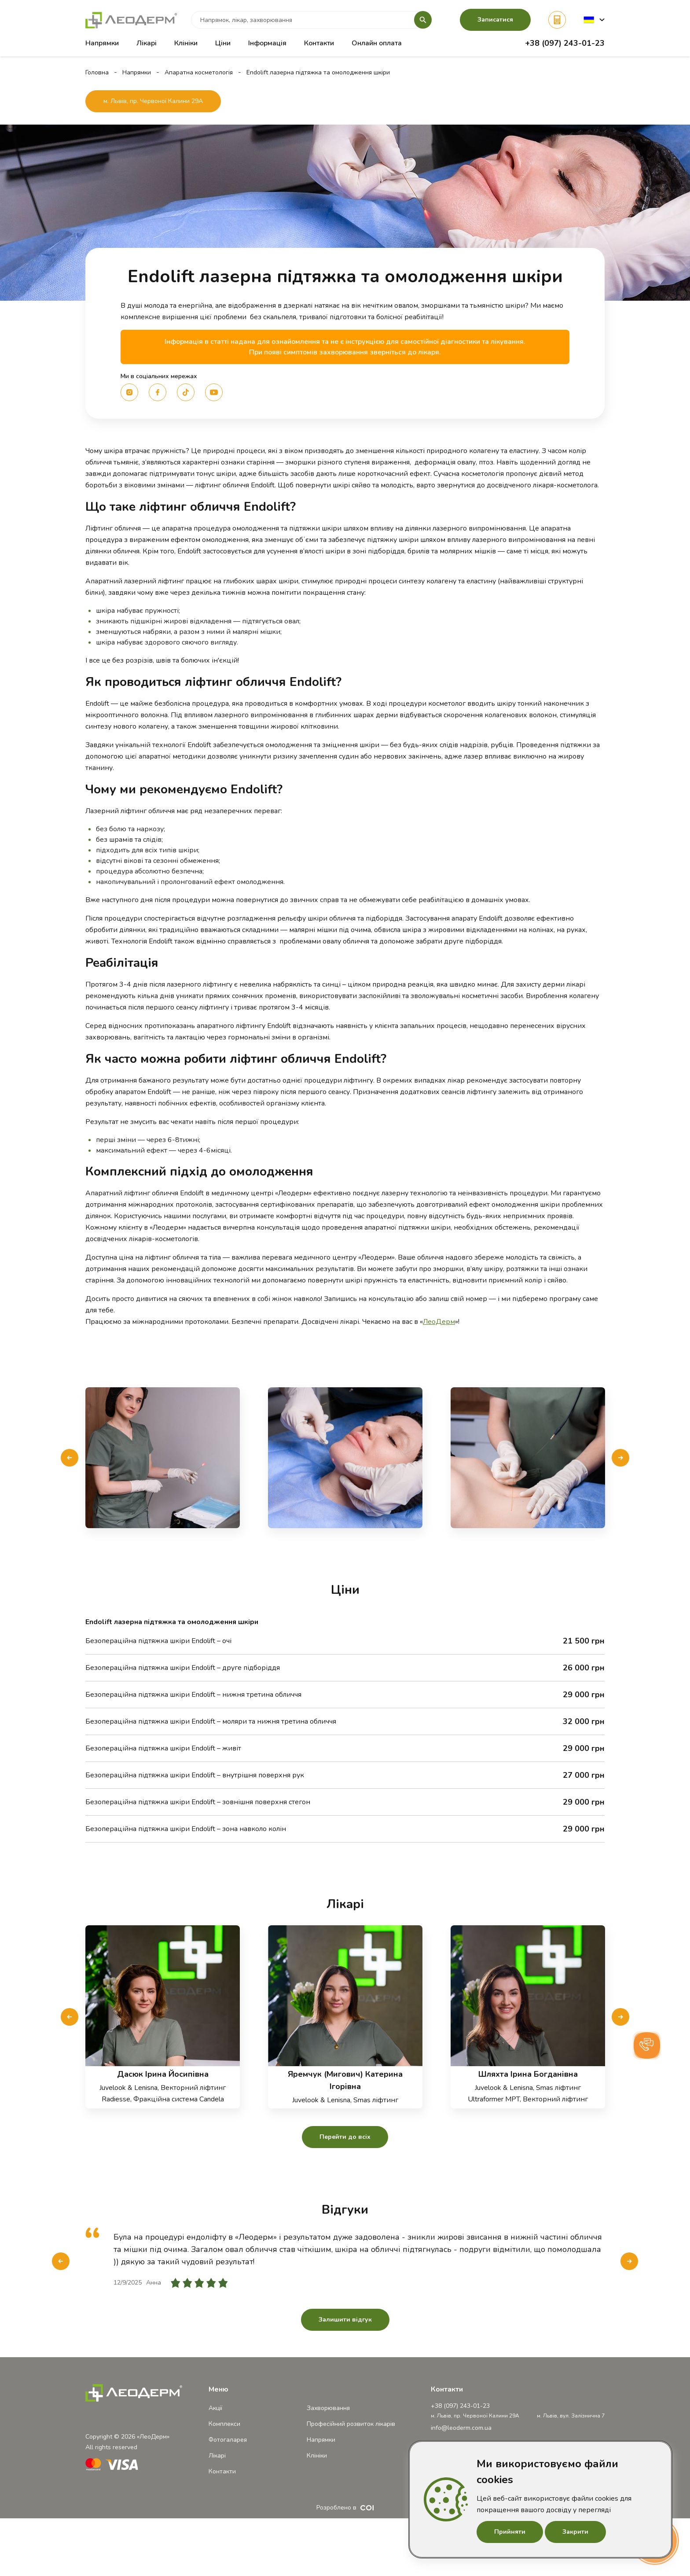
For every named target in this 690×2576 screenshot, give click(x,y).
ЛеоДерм (439, 1322)
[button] (594, 19)
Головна (97, 72)
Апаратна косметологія (199, 72)
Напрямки (136, 72)
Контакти (319, 43)
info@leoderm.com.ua (461, 2428)
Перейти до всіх (345, 2137)
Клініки (186, 43)
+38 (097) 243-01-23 (565, 43)
